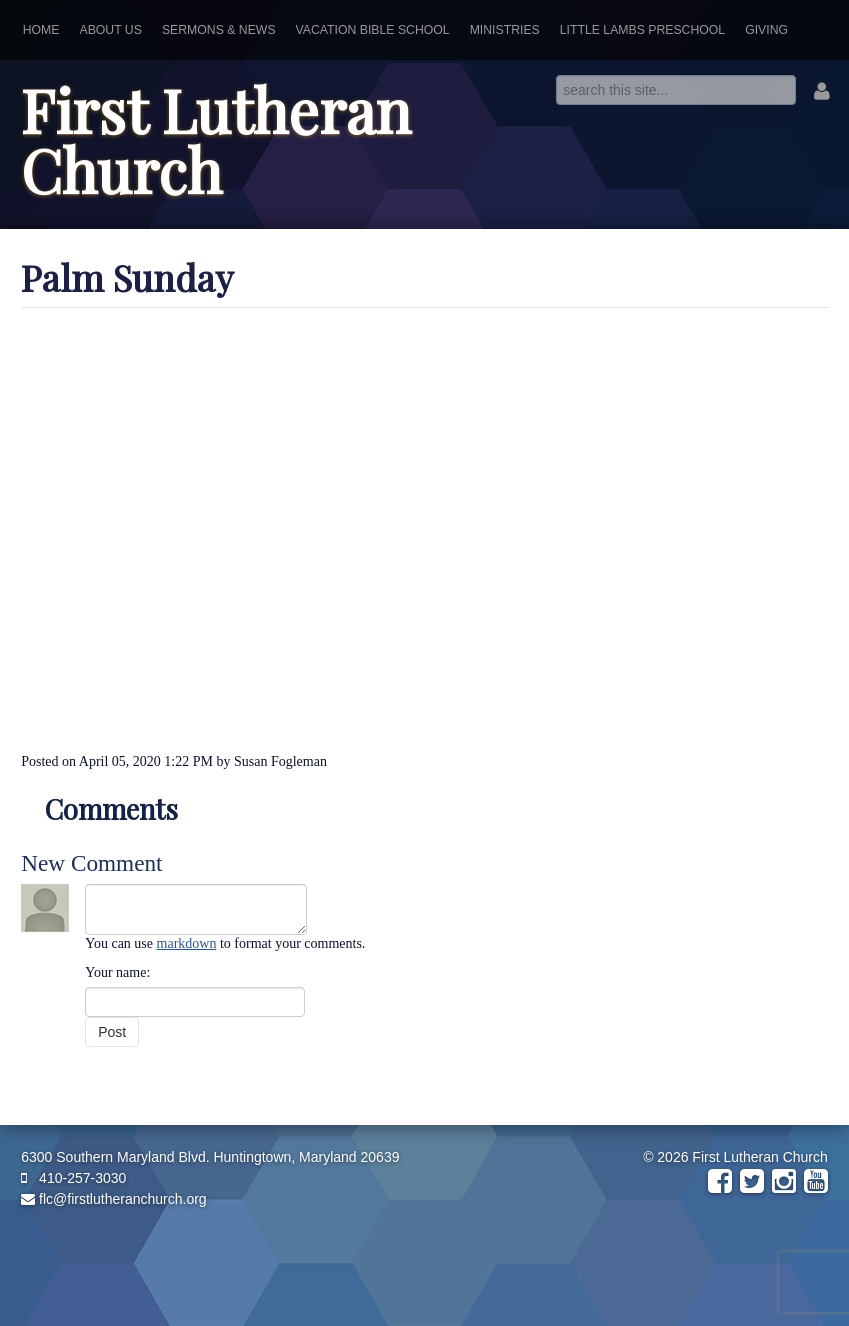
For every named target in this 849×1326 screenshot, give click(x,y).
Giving (766, 30)
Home (41, 30)
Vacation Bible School (373, 30)
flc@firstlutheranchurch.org (113, 1199)
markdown (187, 943)
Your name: (117, 972)
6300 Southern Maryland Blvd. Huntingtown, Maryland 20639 (210, 1157)
